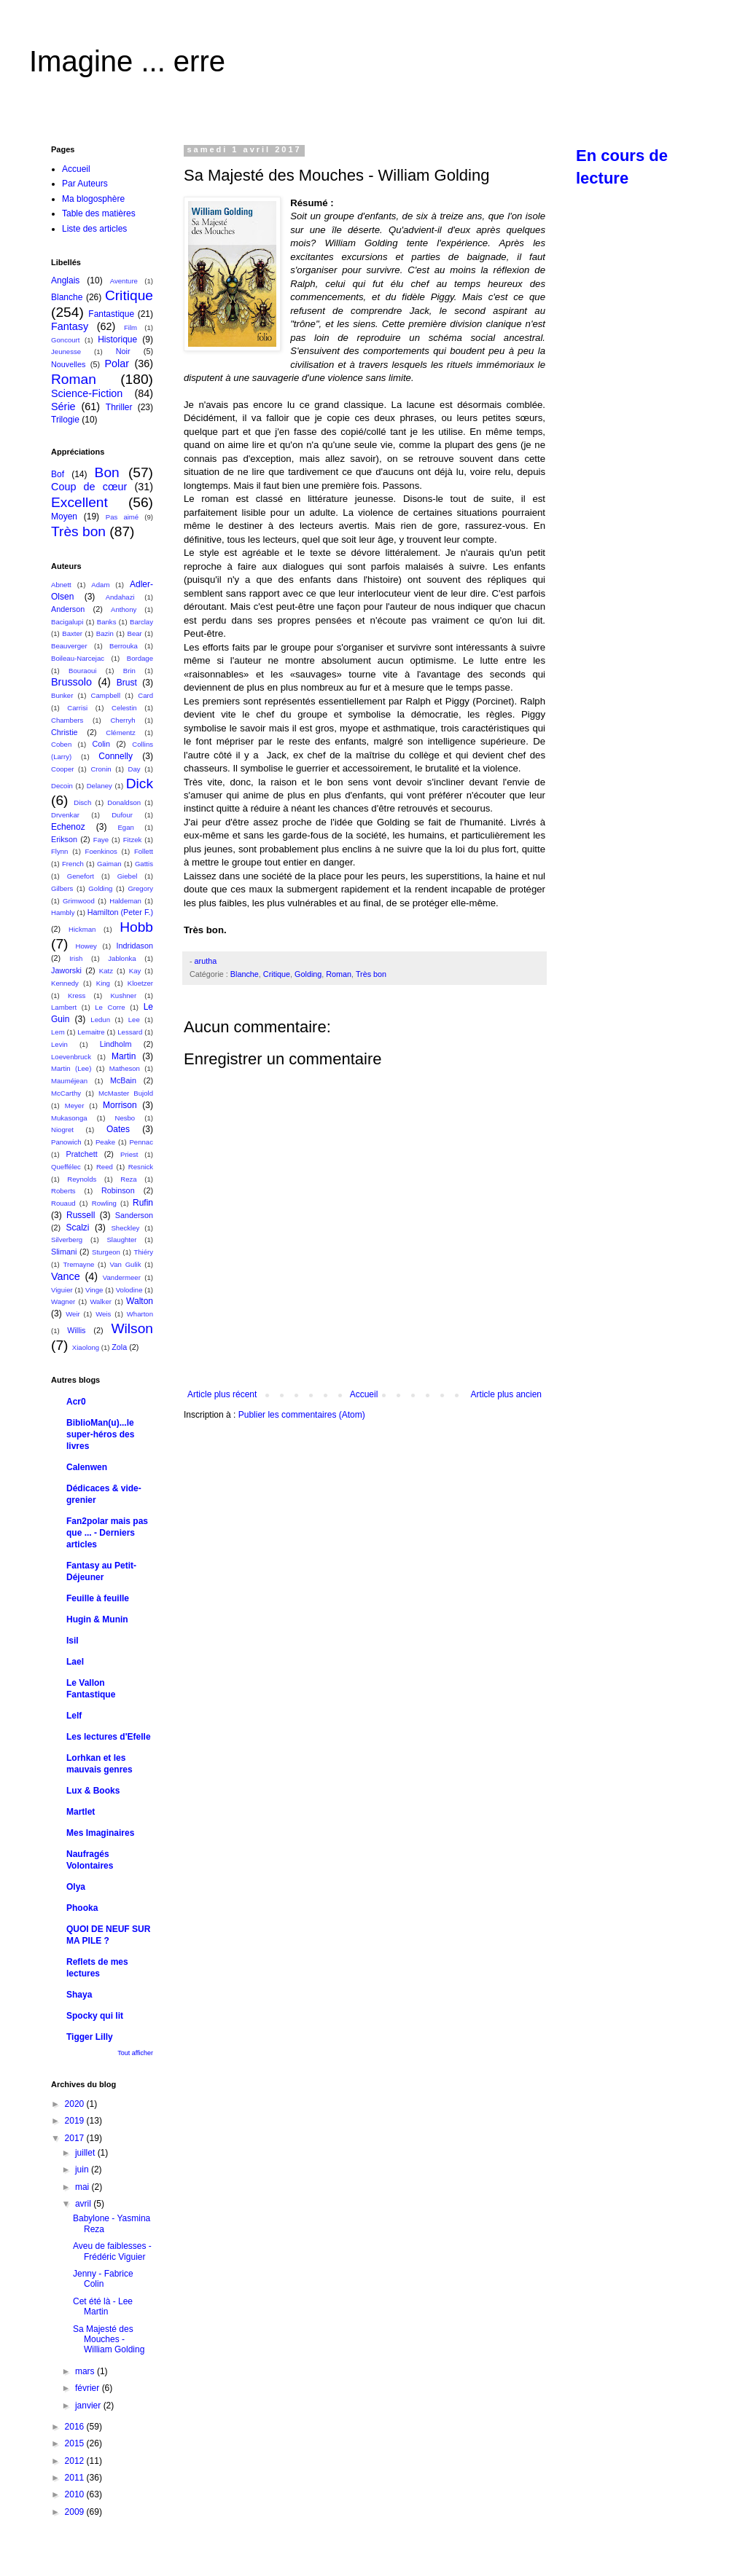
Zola (119, 1347)
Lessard (129, 1032)
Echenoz (68, 827)
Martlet (80, 1812)
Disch (82, 802)
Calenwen (86, 1467)
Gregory (140, 888)
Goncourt (65, 340)
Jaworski (66, 970)
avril (84, 2204)
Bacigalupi (67, 622)
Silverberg (66, 1240)
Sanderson (134, 1215)
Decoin (62, 786)
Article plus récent (222, 1394)
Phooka (82, 1908)
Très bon (371, 974)
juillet (86, 2153)
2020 (76, 2104)
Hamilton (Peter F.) (120, 912)
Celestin (124, 708)
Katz (106, 971)
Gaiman (109, 864)
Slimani (64, 1251)
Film (130, 327)
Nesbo (124, 1118)
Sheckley (125, 1228)
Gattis (144, 864)
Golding (308, 974)
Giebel (127, 876)
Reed (104, 1167)
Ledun (100, 1020)
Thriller (119, 407)
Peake (105, 1142)
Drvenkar (65, 815)
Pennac (141, 1142)
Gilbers (62, 888)
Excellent (79, 502)
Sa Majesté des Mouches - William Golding (108, 2339)
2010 (76, 2494)
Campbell (106, 695)
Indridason (135, 945)
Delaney (99, 786)
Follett (143, 851)
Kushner (123, 995)
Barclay (141, 622)
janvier (89, 2405)
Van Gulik (125, 1264)
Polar (116, 363)
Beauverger (69, 646)
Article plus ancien (506, 1394)
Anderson (68, 609)
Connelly (115, 756)
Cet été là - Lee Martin (103, 2306)
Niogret (62, 1130)
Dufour (122, 815)
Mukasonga (69, 1118)
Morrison (120, 1105)
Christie (64, 732)
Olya (75, 1887)
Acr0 (76, 1402)
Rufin (143, 1203)
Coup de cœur (89, 486)
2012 (76, 2461)
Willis (76, 1330)
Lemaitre (90, 1032)
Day (134, 769)
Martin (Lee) (71, 1068)
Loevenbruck (71, 1057)
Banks (107, 622)
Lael (75, 1662)
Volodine (129, 1290)
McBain (123, 1080)
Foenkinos (101, 851)
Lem (58, 1032)
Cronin (100, 769)
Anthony (123, 609)
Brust (127, 683)
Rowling (104, 1203)
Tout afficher (135, 2053)
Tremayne (78, 1264)
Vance (65, 1276)
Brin (129, 671)
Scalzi (77, 1227)
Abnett (61, 585)
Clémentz (121, 733)
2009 (76, 2512)
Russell (80, 1215)
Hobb (136, 927)
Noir (123, 351)
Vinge (94, 1290)
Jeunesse (66, 351)
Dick (139, 783)
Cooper (62, 769)
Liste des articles (94, 229)
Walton (139, 1301)
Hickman (82, 929)
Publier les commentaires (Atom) (301, 1415)
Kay (135, 971)
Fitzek (132, 840)
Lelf (74, 1716)
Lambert (64, 1007)
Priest (129, 1154)
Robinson (118, 1190)
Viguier (62, 1290)
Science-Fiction (86, 393)
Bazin (105, 633)
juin (83, 2169)
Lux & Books (93, 1791)
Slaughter (121, 1240)
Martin (124, 1056)
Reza (128, 1179)
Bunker (62, 695)
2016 (76, 2427)
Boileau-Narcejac (77, 658)
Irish (75, 958)
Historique (117, 339)
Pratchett (81, 1154)
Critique (276, 974)
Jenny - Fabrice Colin (103, 2279)
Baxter (72, 633)
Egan (125, 827)
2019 (76, 2121)
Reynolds (81, 1179)
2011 (76, 2478)
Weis (103, 1314)
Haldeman (125, 901)
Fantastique (111, 314)
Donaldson (124, 802)
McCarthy (66, 1093)
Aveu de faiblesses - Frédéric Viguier (112, 2251)
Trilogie (65, 420)
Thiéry (143, 1252)
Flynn (59, 851)
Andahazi (120, 597)
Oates (118, 1129)
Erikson (64, 839)
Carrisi (77, 708)
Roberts (63, 1191)
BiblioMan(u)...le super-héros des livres (100, 1434)
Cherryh (122, 720)
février (88, 2388)
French (73, 864)
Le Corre (110, 1007)
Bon (107, 472)
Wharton (140, 1314)
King (103, 983)
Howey (86, 946)
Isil (72, 1640)
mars (86, 2371)
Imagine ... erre (127, 61)
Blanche (244, 974)
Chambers (67, 720)
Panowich (66, 1142)
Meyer (75, 1106)
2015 (76, 2443)
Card (145, 695)
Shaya (79, 1995)
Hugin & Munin (97, 1619)
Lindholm (116, 1044)
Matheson (124, 1068)
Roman (338, 974)
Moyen (64, 516)
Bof (57, 474)
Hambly (63, 912)
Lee (134, 1020)
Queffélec (66, 1167)
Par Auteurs (85, 183)
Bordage (140, 658)
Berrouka (123, 646)
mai (83, 2187)
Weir (73, 1314)
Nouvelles (68, 364)
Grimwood (79, 901)
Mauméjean (69, 1081)
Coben (61, 744)
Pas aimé (122, 517)
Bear (135, 633)
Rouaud (63, 1203)
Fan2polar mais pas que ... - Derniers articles (107, 1533)
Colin (101, 743)
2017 (76, 2138)
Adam (100, 585)
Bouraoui (82, 671)
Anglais (65, 280)
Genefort (80, 876)
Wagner (63, 1301)
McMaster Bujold (125, 1093)
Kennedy (65, 983)
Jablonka (122, 958)
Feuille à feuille (97, 1598)
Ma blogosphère (93, 199)
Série (63, 406)
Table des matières (99, 213)
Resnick (140, 1167)
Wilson (132, 1328)
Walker (101, 1301)
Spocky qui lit (94, 2016)
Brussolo (71, 682)
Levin (59, 1044)
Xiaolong (85, 1347)
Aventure (124, 281)
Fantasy (69, 326)
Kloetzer (140, 983)
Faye (101, 840)
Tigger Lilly (89, 2037)
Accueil (364, 1394)
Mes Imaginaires (100, 1833)
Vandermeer (122, 1277)
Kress (77, 995)
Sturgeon (106, 1252)
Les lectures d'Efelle (108, 1737)
